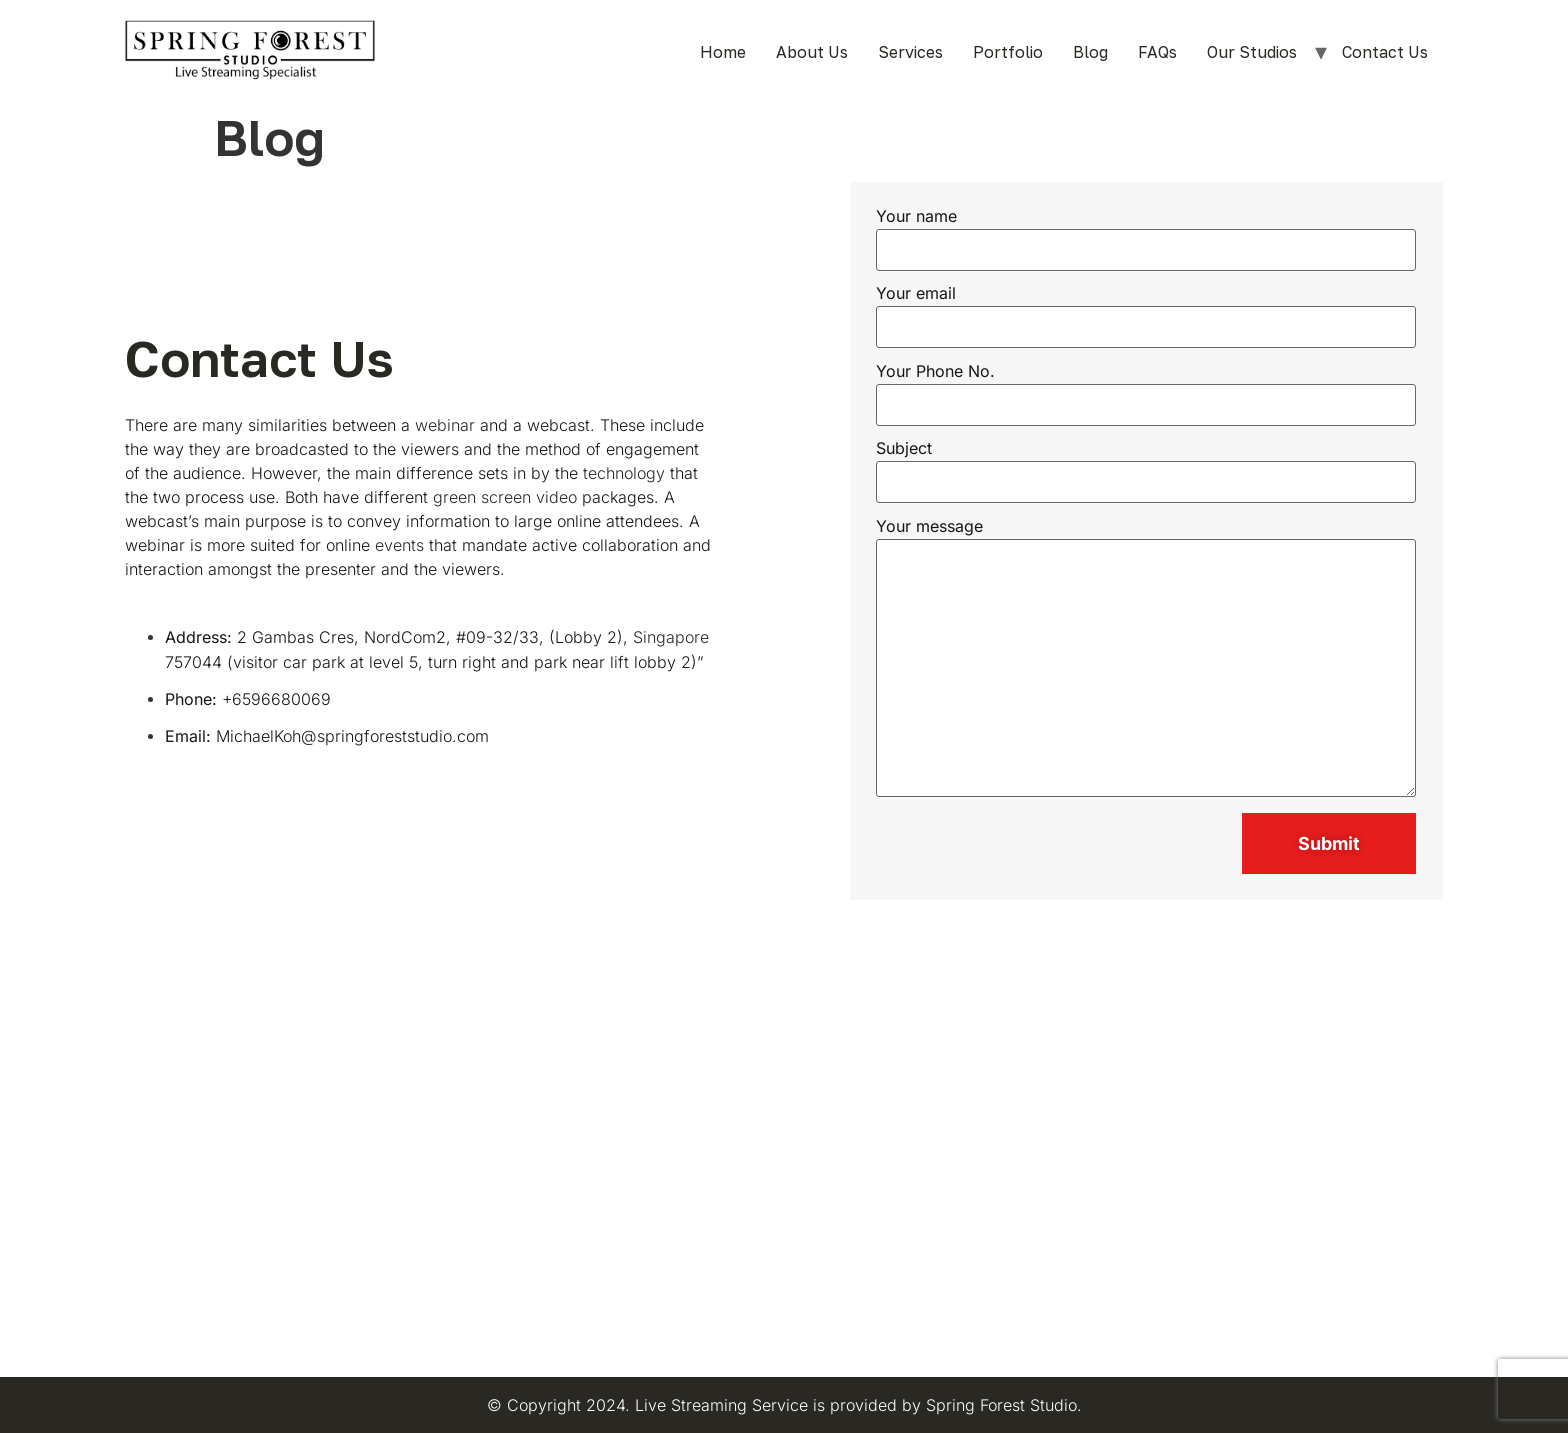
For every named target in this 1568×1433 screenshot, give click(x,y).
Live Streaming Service (721, 1405)
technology (624, 473)
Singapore (671, 637)
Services (910, 52)
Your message (1146, 658)
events (399, 545)
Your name (1146, 234)
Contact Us (1385, 52)
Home (723, 52)
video (556, 497)
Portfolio (1008, 52)
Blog (1090, 52)
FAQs (1157, 52)
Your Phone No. (1146, 389)
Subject (1146, 466)
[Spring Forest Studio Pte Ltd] (784, 1145)
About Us (812, 52)
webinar (445, 425)
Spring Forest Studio (1001, 1405)
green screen (482, 497)
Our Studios (1252, 52)
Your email (1146, 311)
